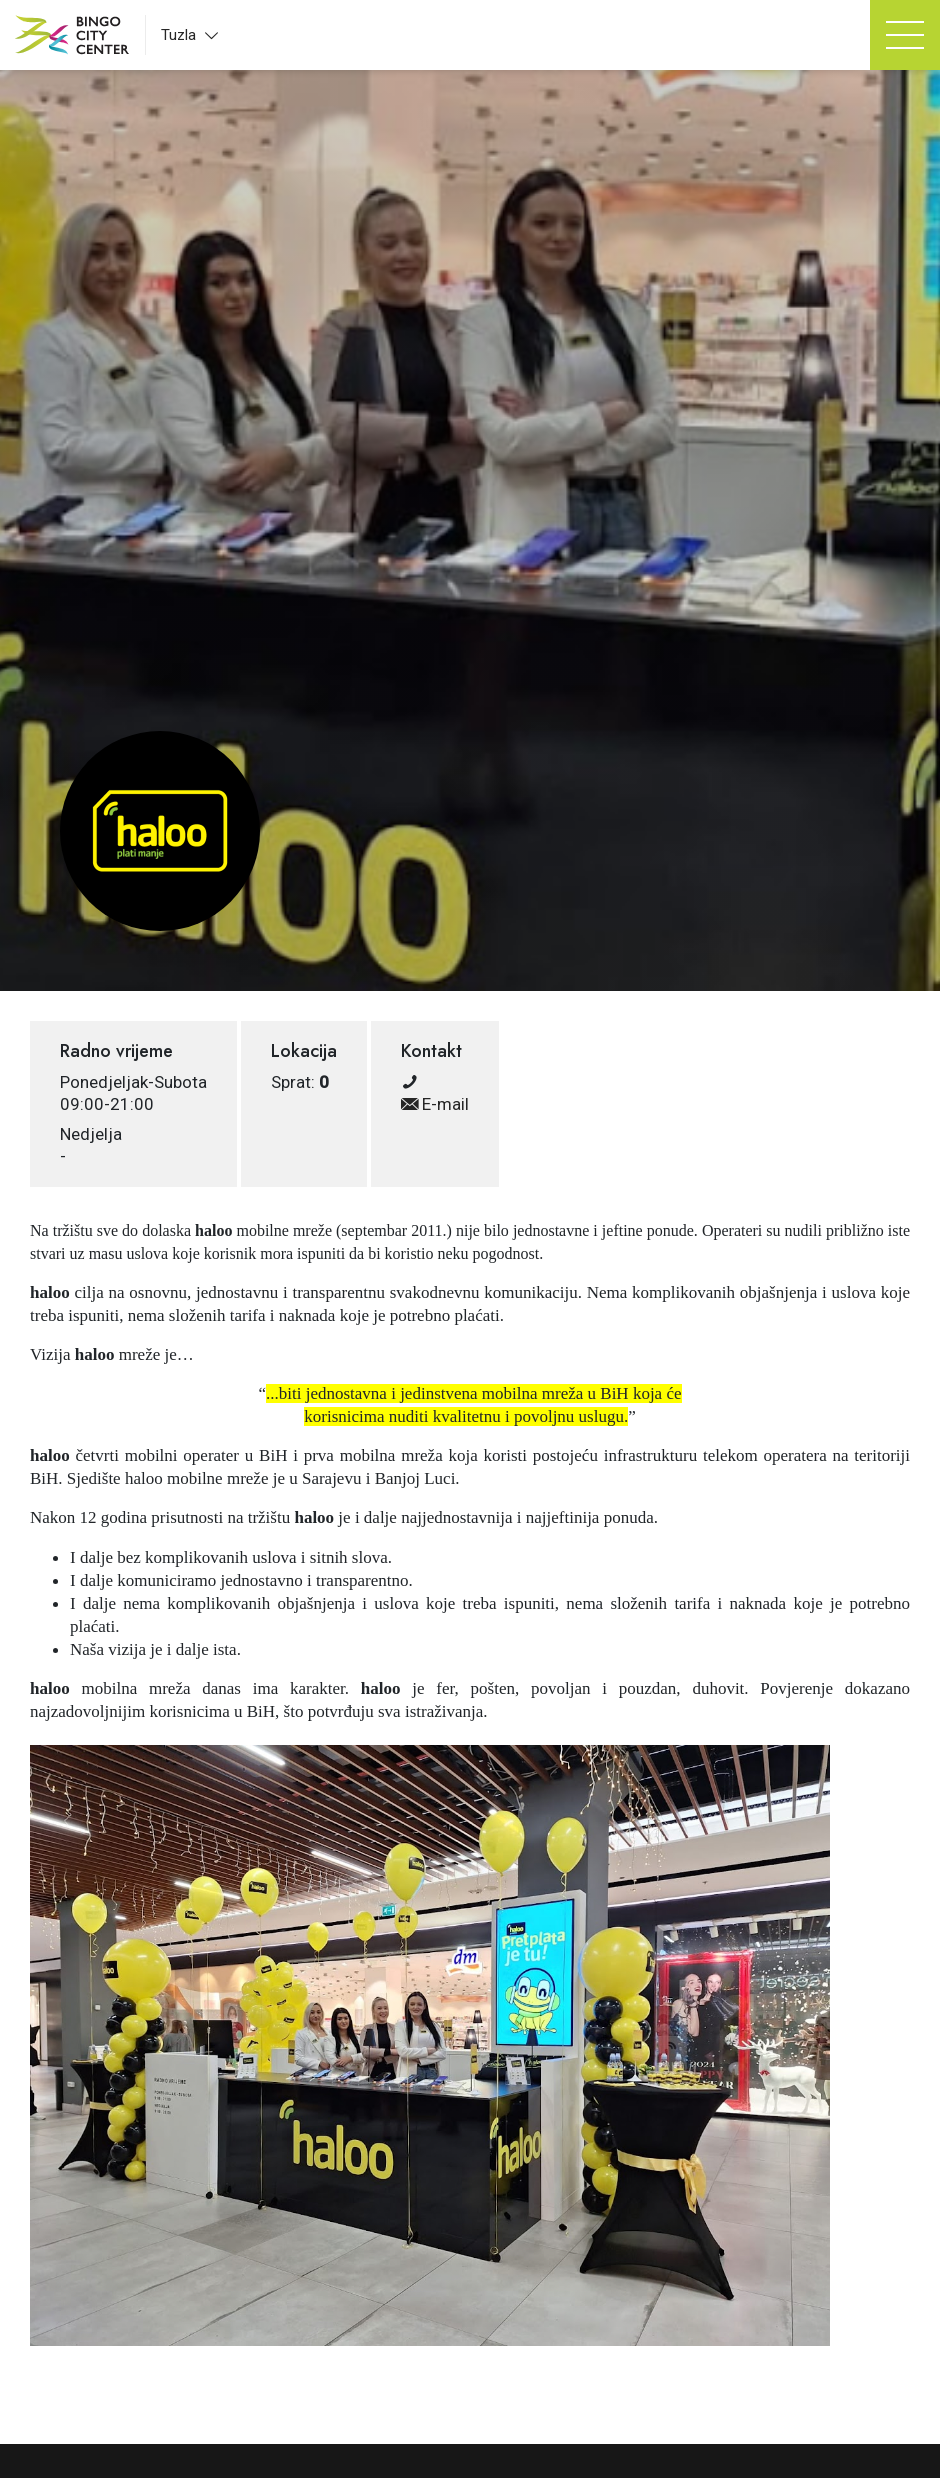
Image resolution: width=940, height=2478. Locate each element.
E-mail (435, 1104)
